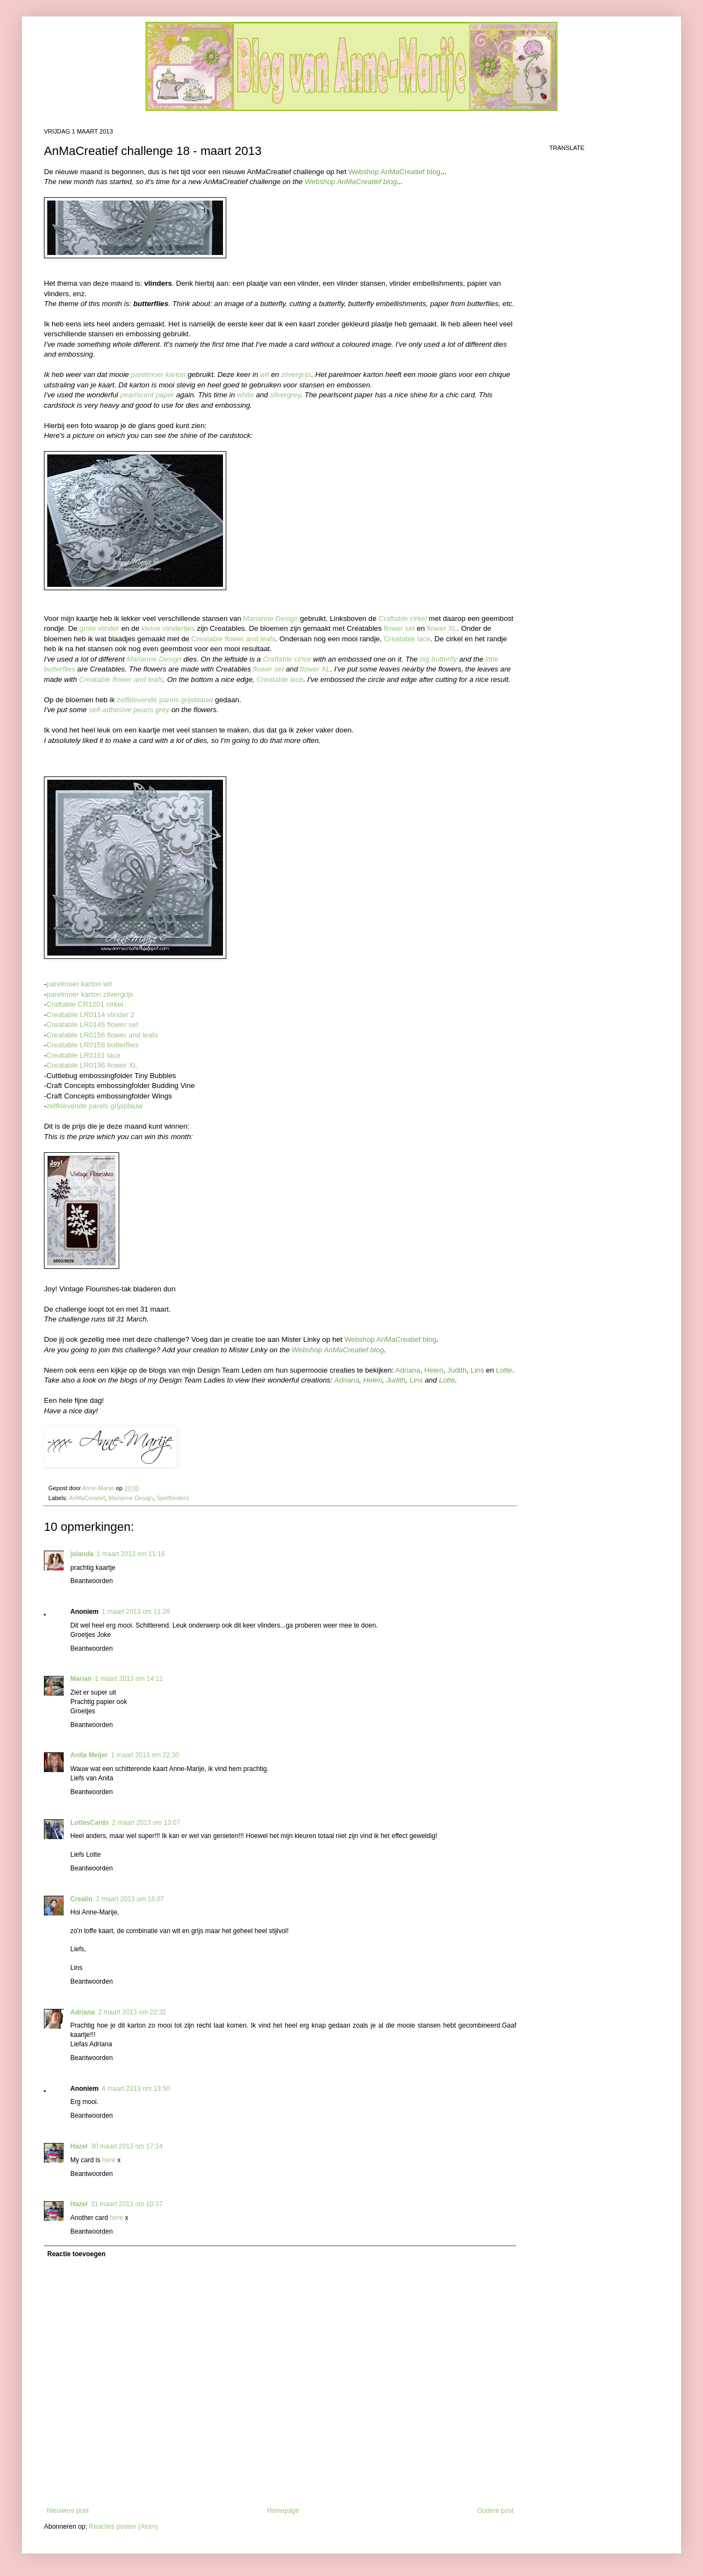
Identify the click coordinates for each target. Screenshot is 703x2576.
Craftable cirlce (287, 659)
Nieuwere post (68, 2510)
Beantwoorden (91, 1581)
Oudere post (495, 2510)
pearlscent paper (147, 395)
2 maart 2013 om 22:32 (132, 2012)
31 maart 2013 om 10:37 (127, 2204)
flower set (399, 628)
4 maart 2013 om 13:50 (136, 2088)
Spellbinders (173, 1498)
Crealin (81, 1899)
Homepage (283, 2510)
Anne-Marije (99, 1488)
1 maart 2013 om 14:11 (129, 1679)
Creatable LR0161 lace (83, 1055)
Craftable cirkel (402, 618)
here (108, 2160)
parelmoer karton (158, 374)
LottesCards (89, 1822)
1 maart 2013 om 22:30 (145, 1755)
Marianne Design (270, 618)
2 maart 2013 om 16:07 (130, 1899)
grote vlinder (100, 628)
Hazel (78, 2146)
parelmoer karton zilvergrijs (89, 994)
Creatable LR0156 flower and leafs (102, 1035)
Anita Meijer (89, 1755)
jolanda (81, 1554)
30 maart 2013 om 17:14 (127, 2146)
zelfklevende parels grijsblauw (165, 700)
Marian (81, 1679)
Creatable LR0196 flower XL (91, 1065)
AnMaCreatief (87, 1498)
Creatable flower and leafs (233, 639)
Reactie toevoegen (76, 2254)
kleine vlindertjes (168, 628)
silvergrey (285, 395)
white (245, 395)
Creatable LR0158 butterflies (92, 1045)
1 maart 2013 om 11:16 (131, 1554)
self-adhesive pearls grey (129, 710)
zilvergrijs (296, 374)
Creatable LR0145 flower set (92, 1024)
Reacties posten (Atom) (123, 2526)
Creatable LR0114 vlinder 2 (90, 1015)
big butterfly (438, 659)
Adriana (82, 2012)
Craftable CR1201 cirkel (84, 1004)
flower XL (442, 628)
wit (264, 374)
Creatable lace (407, 639)
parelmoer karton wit (78, 984)
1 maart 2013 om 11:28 (136, 1611)
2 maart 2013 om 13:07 (146, 1822)
